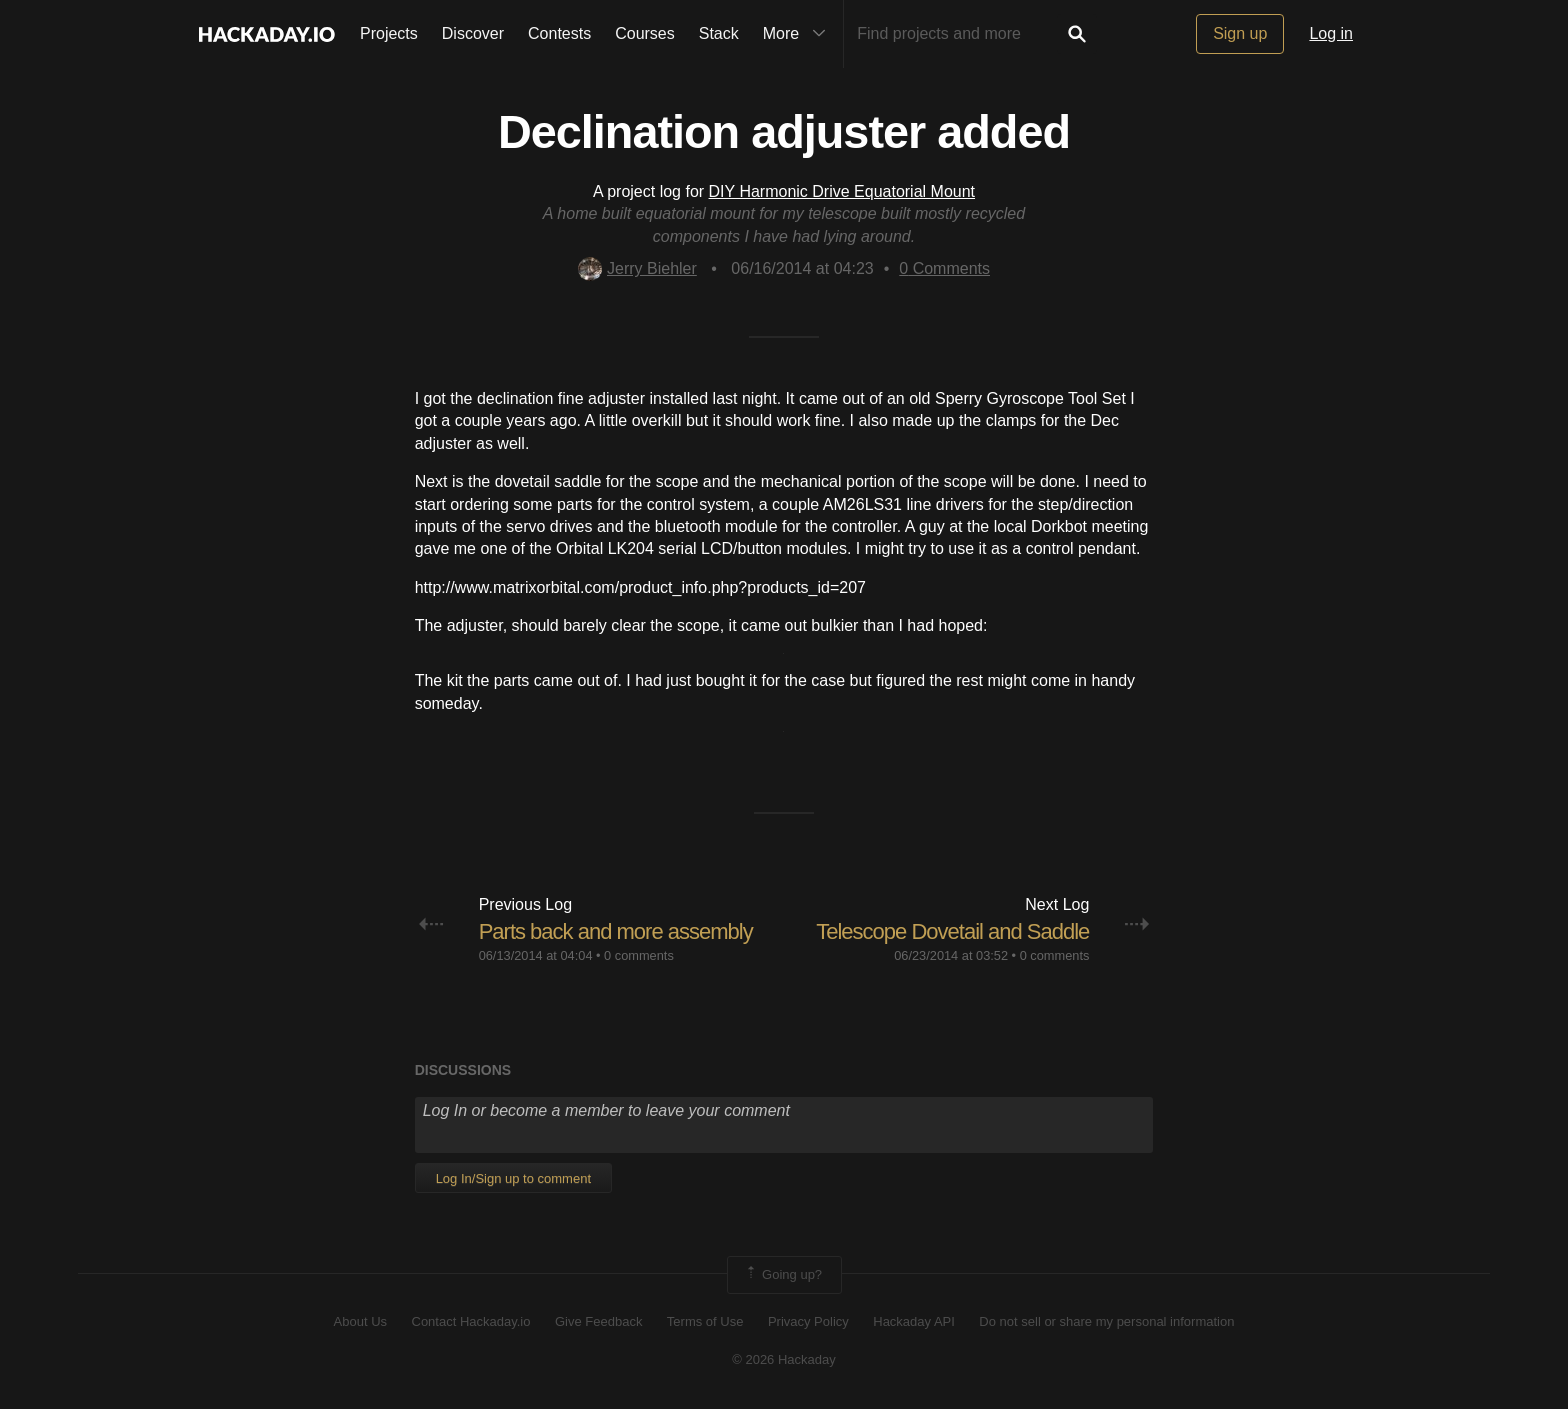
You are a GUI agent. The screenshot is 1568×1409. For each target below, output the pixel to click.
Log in (1331, 33)
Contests (559, 33)
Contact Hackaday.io (471, 1321)
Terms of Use (705, 1321)
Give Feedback (598, 1321)
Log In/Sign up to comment (513, 1178)
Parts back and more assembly (616, 931)
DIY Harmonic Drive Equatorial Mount (842, 191)
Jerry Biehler (637, 268)
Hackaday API (914, 1321)
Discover (473, 33)
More (799, 34)
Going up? (783, 1275)
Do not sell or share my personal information (1106, 1321)
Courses (645, 33)
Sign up (1240, 33)
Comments (944, 268)
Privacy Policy (808, 1321)
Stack (719, 33)
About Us (360, 1321)
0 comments (639, 955)
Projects (389, 33)
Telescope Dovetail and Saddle (952, 931)
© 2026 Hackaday (784, 1359)
